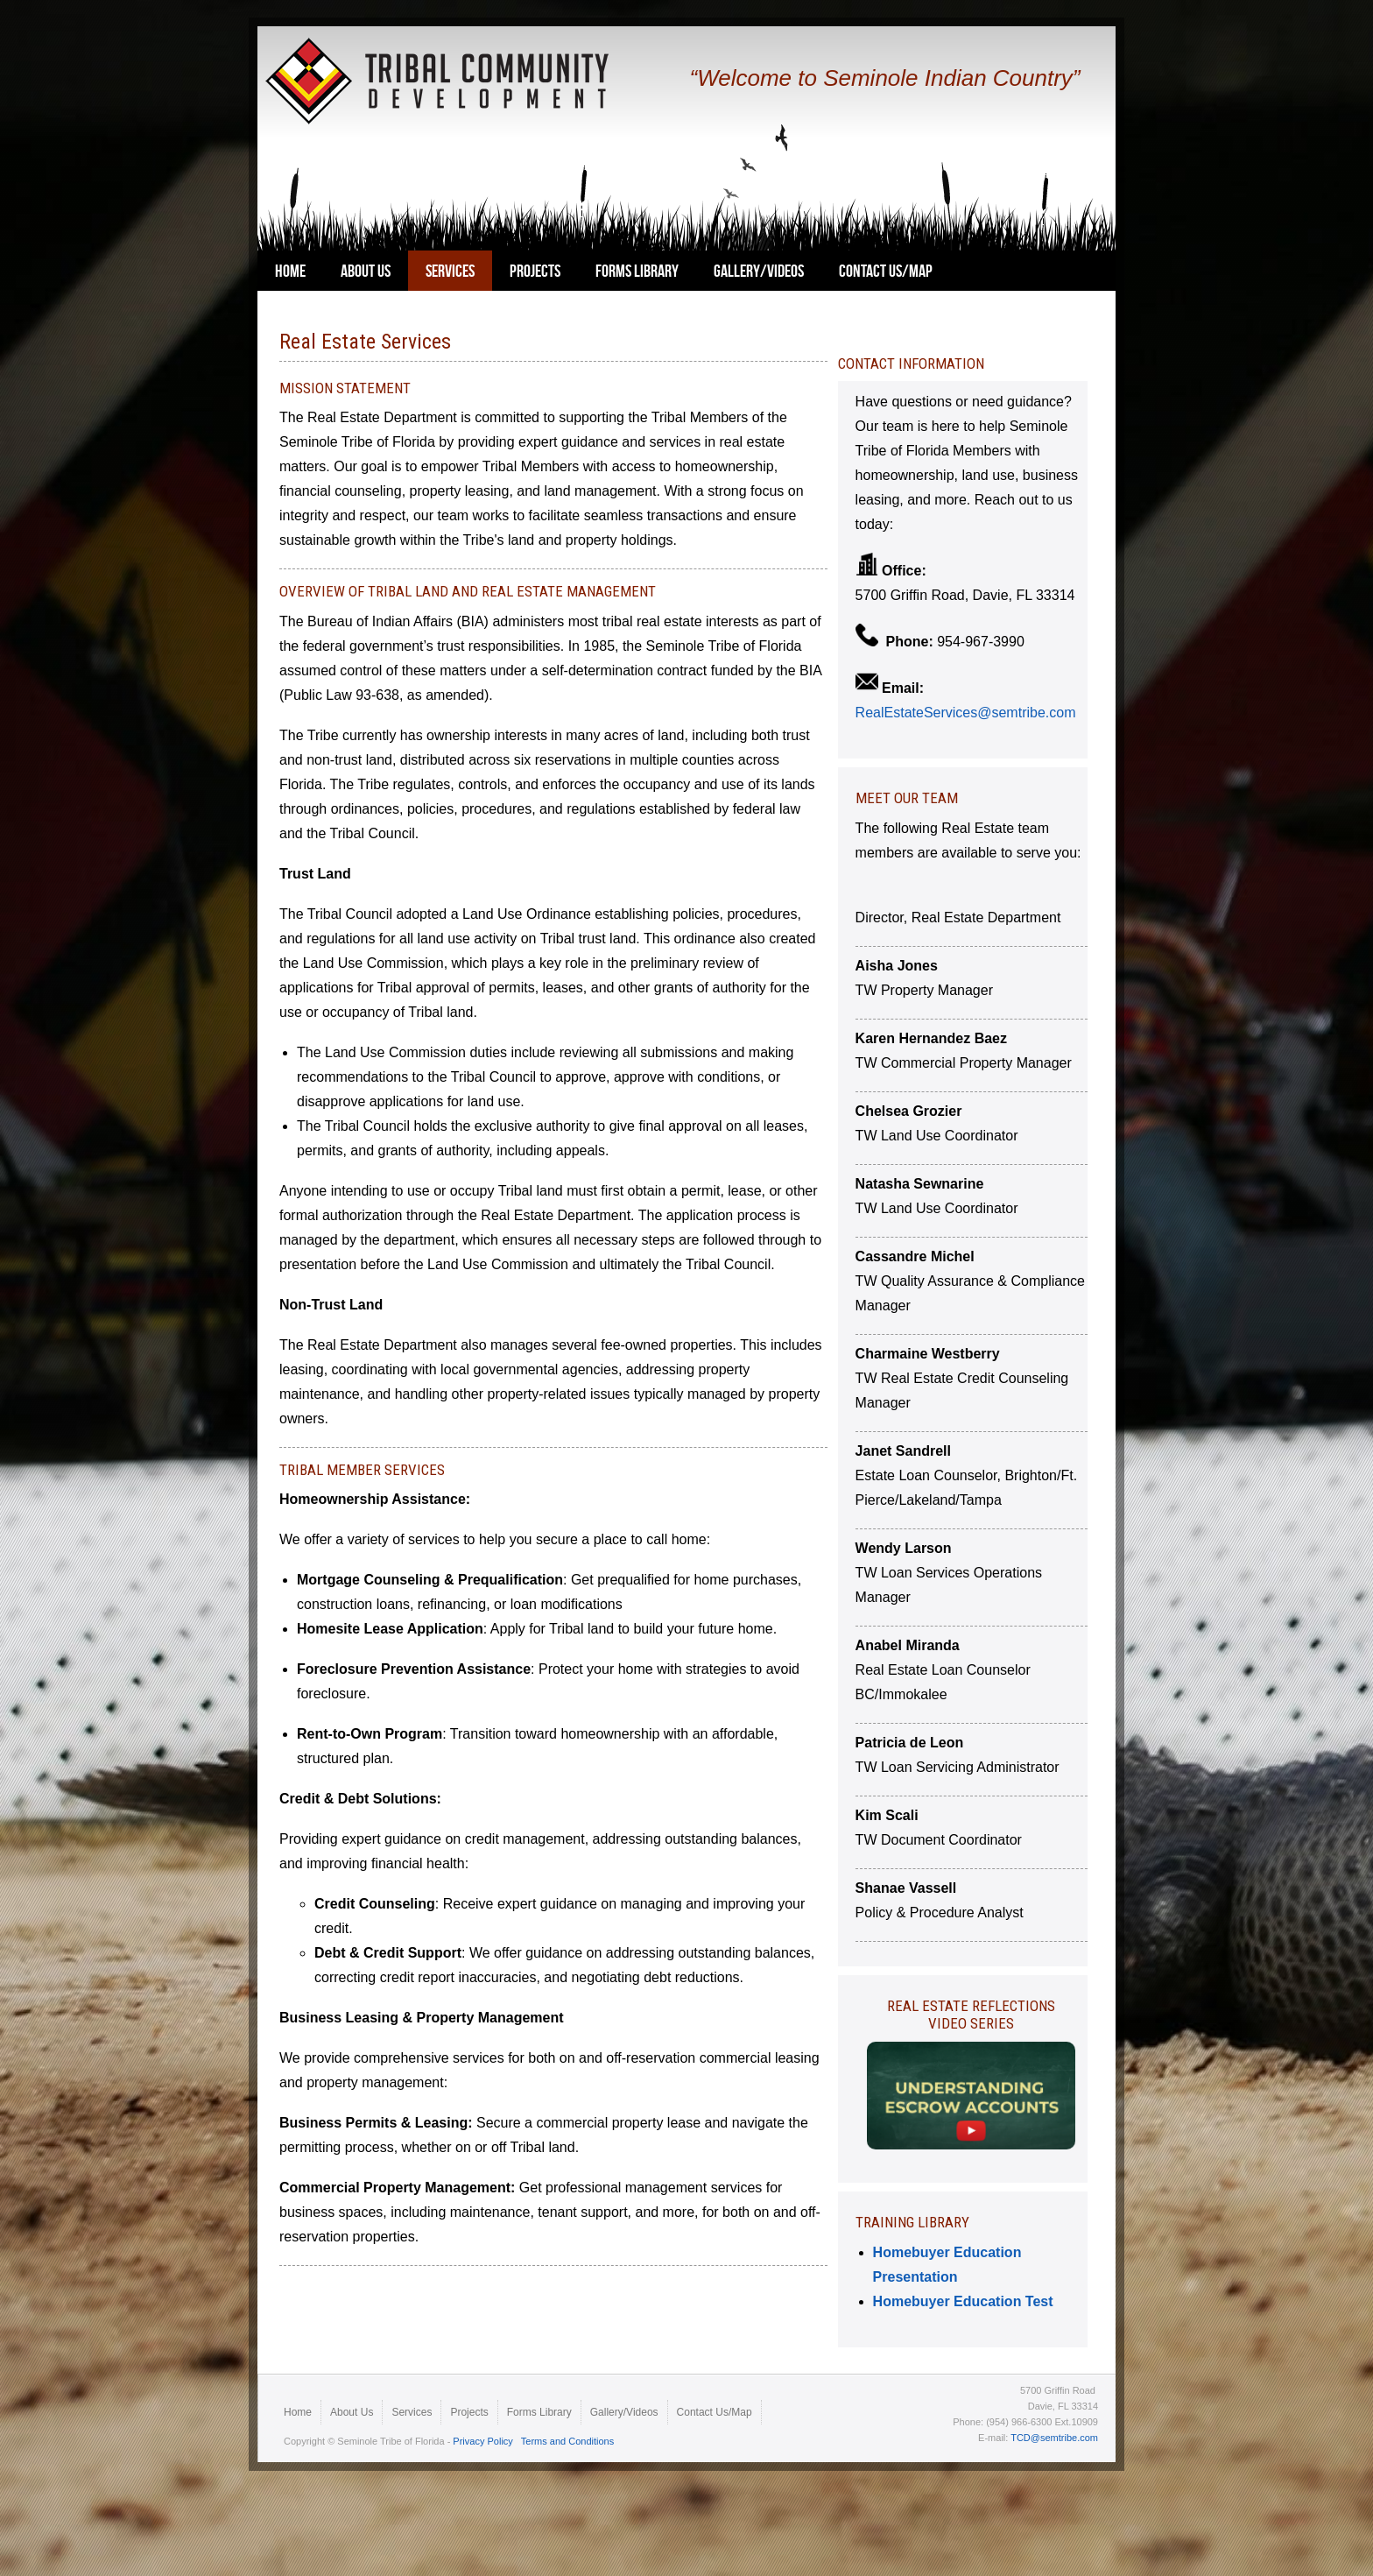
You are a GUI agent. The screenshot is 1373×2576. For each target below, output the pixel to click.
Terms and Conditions (567, 2441)
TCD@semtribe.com (1054, 2437)
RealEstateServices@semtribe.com (965, 712)
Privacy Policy (482, 2441)
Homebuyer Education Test (965, 2301)
